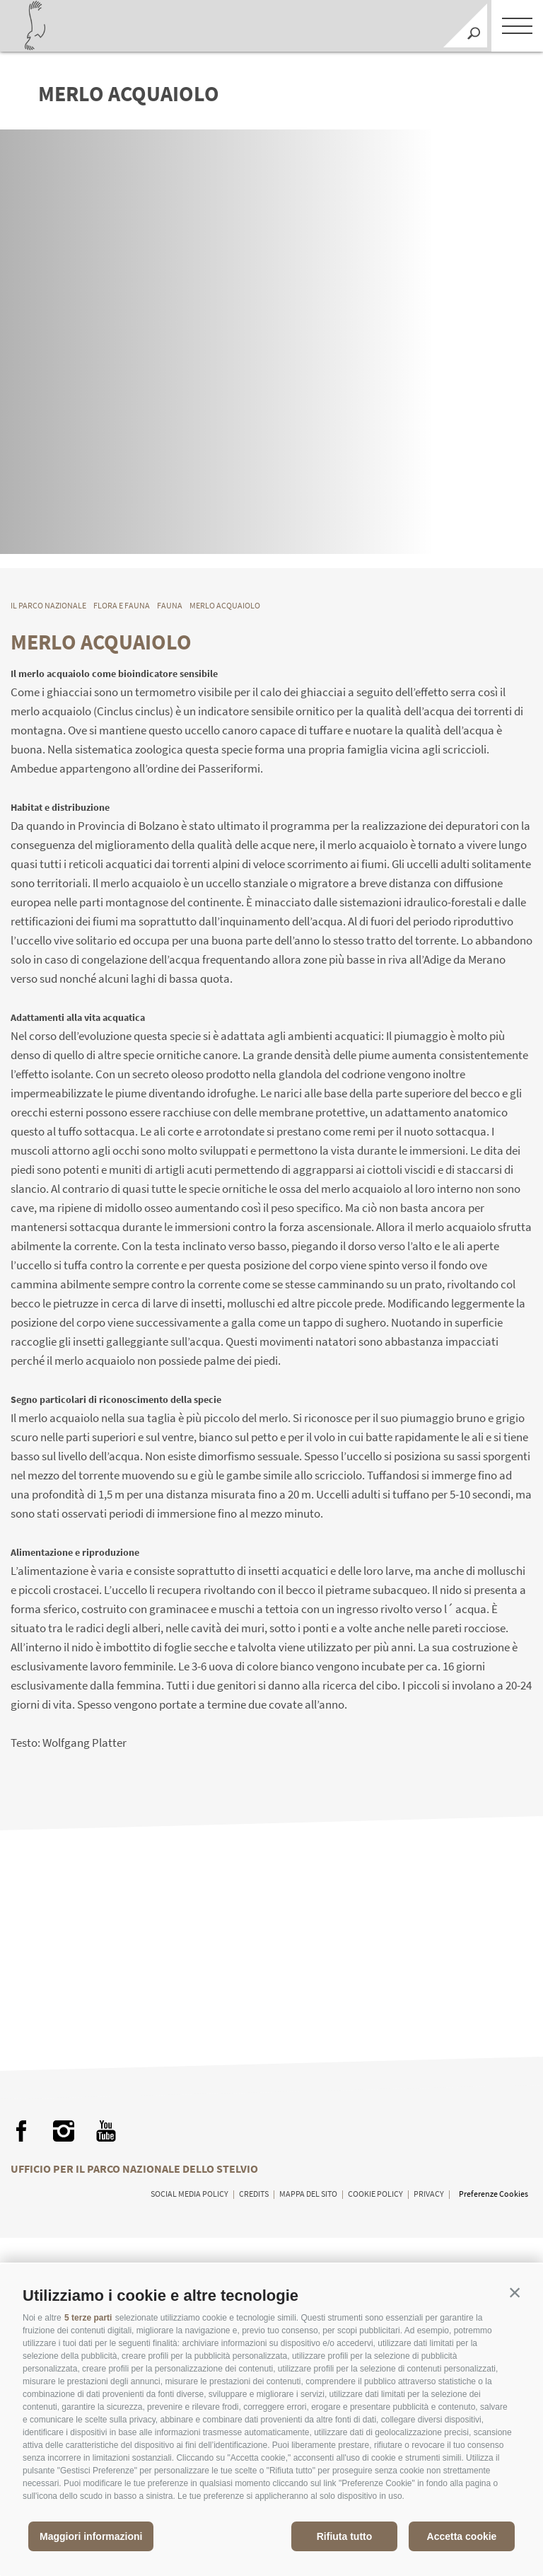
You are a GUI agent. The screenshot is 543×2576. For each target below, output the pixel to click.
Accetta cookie (462, 2536)
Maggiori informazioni (91, 2536)
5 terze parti (88, 2318)
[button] (514, 2292)
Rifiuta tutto (345, 2536)
